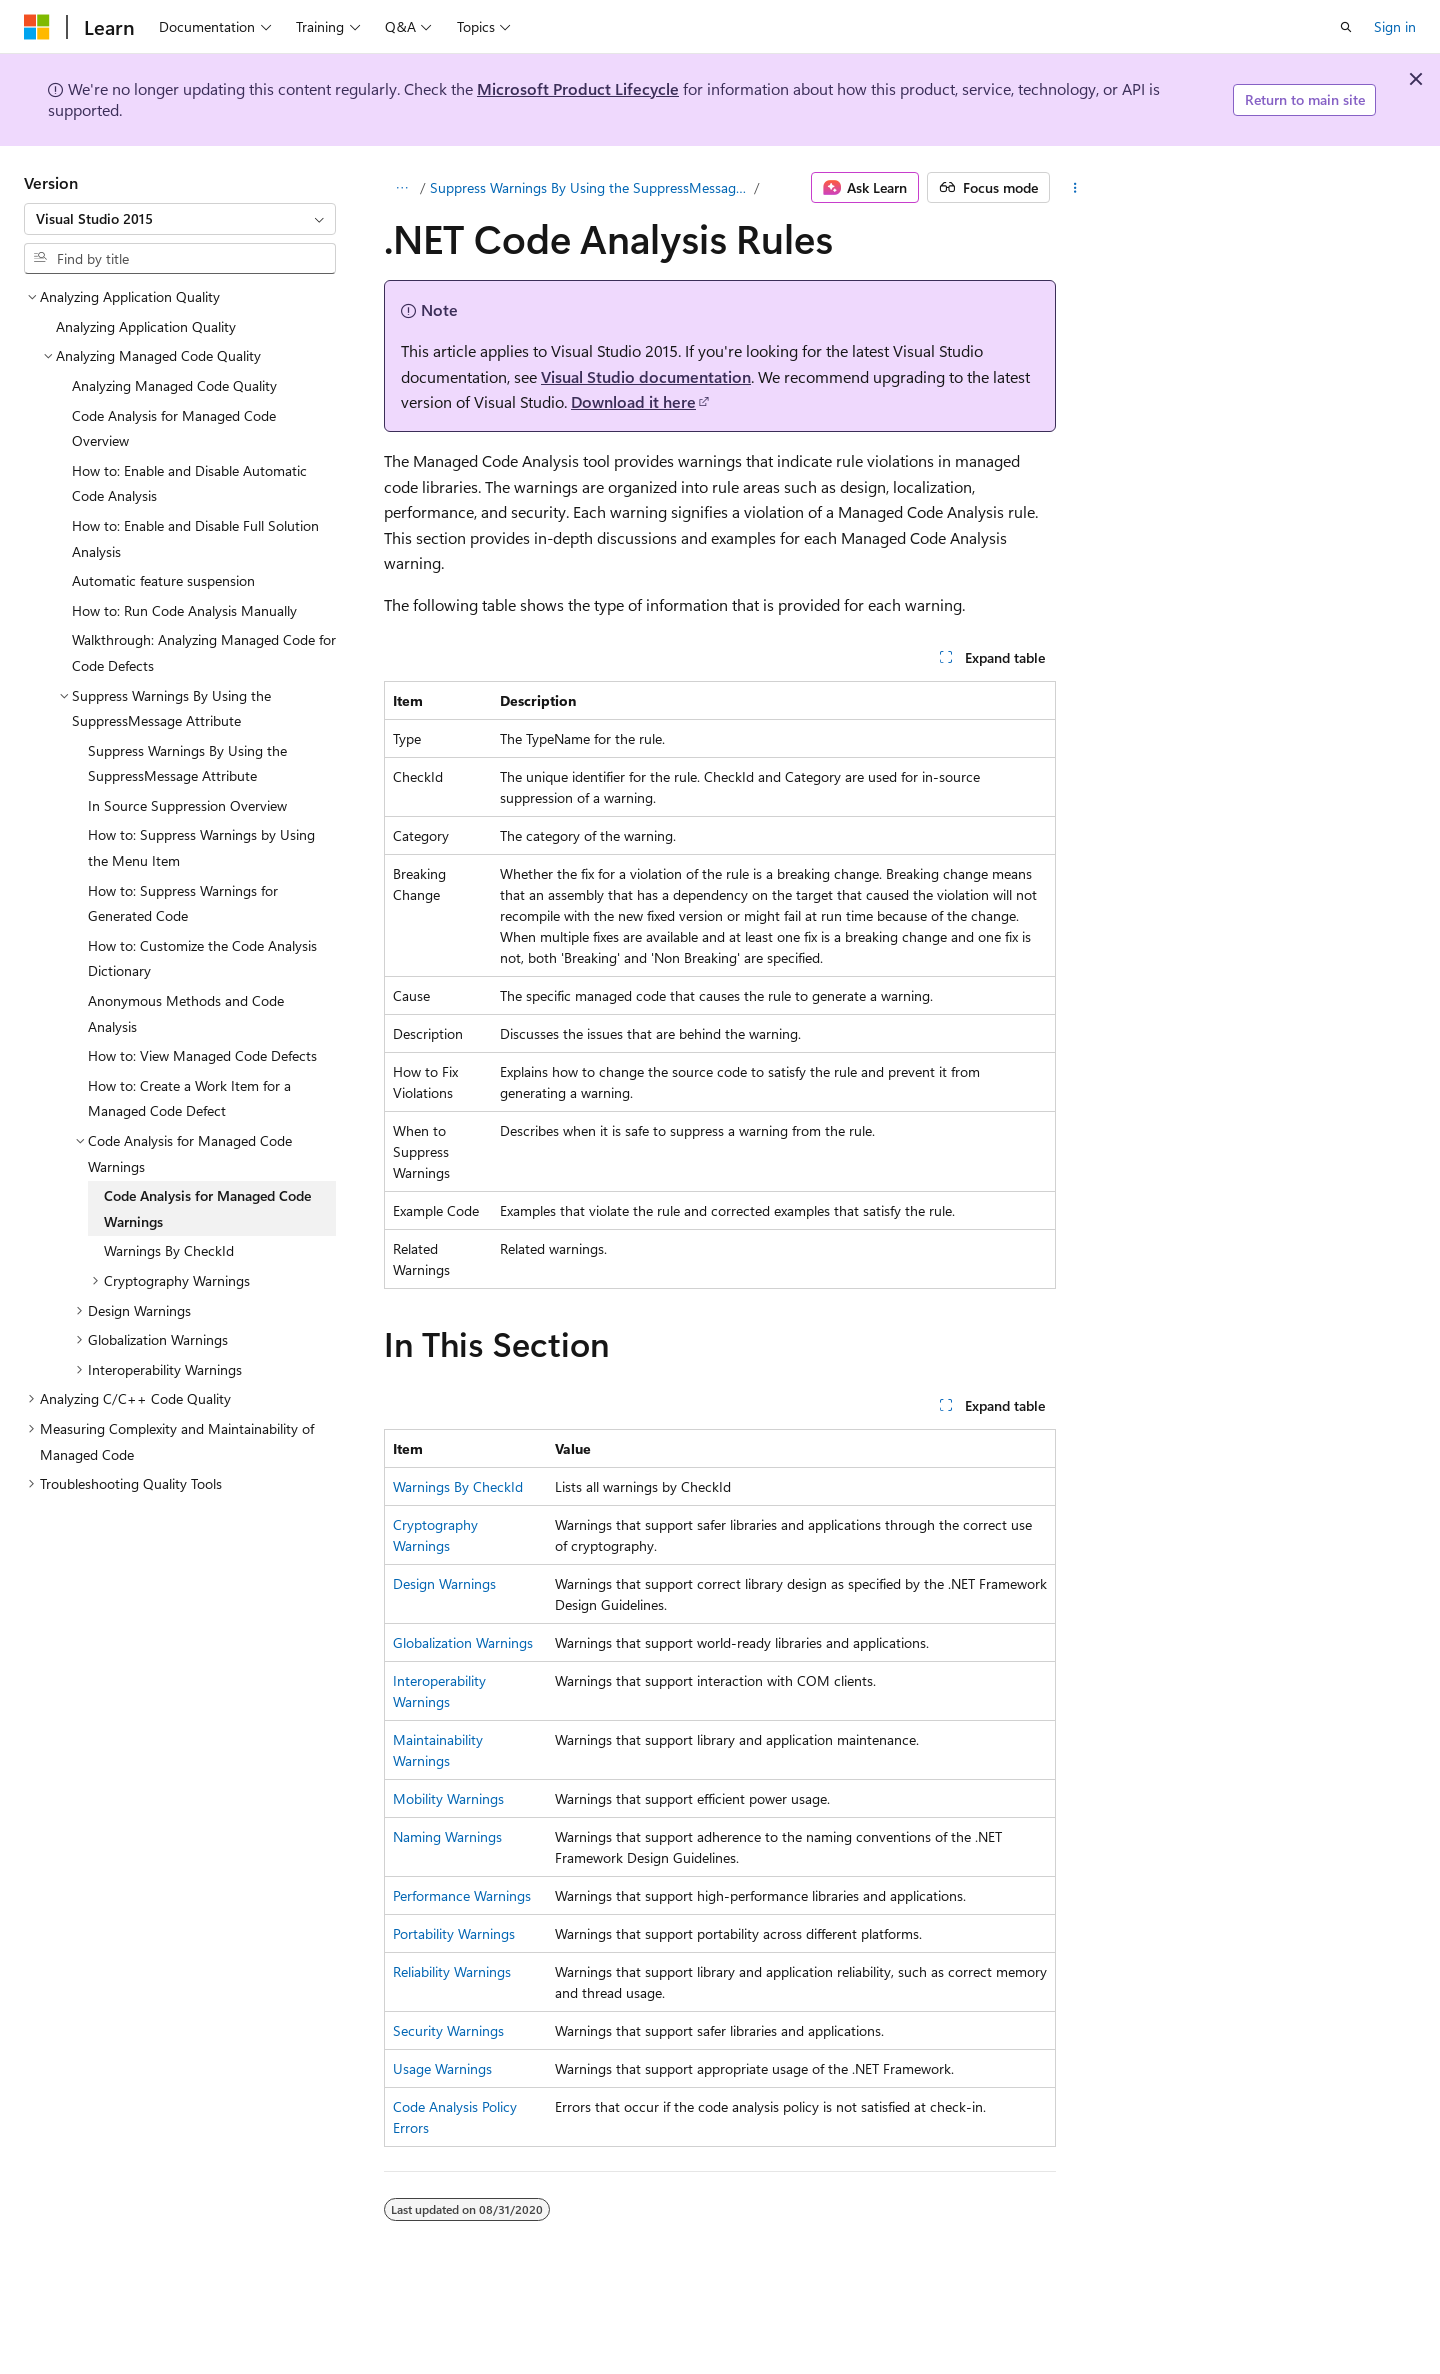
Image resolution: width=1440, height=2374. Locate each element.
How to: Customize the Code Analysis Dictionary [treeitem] (202, 958)
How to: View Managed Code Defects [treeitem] (202, 1055)
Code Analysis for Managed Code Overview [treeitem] (174, 428)
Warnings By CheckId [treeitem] (169, 1250)
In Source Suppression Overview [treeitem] (187, 805)
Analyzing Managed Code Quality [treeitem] (174, 385)
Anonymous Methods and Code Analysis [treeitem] (186, 1013)
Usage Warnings (442, 2068)
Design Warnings (444, 1583)
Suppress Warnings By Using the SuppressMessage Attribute (590, 187)
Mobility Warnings (448, 1798)
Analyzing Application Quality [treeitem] (146, 326)
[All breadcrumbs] (401, 188)
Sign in (1395, 26)
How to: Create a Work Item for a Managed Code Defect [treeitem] (189, 1098)
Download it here (633, 401)
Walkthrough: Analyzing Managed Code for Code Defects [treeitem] (204, 652)
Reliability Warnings (452, 1971)
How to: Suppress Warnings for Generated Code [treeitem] (183, 903)
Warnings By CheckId (458, 1486)
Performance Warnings (462, 1895)
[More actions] (1075, 188)
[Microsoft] (37, 27)
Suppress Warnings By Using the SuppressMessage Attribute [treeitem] (187, 763)
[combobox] (180, 219)
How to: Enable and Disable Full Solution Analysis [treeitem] (195, 538)
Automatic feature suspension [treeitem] (163, 580)
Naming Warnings (447, 1836)
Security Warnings (448, 2030)
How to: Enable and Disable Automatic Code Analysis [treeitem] (189, 483)
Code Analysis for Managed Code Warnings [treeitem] (207, 1208)
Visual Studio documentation (646, 376)
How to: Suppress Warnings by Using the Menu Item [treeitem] (201, 847)
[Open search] (1346, 27)
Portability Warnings (454, 1933)
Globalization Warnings (463, 1642)
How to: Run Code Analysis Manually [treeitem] (184, 610)
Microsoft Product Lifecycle (578, 88)
